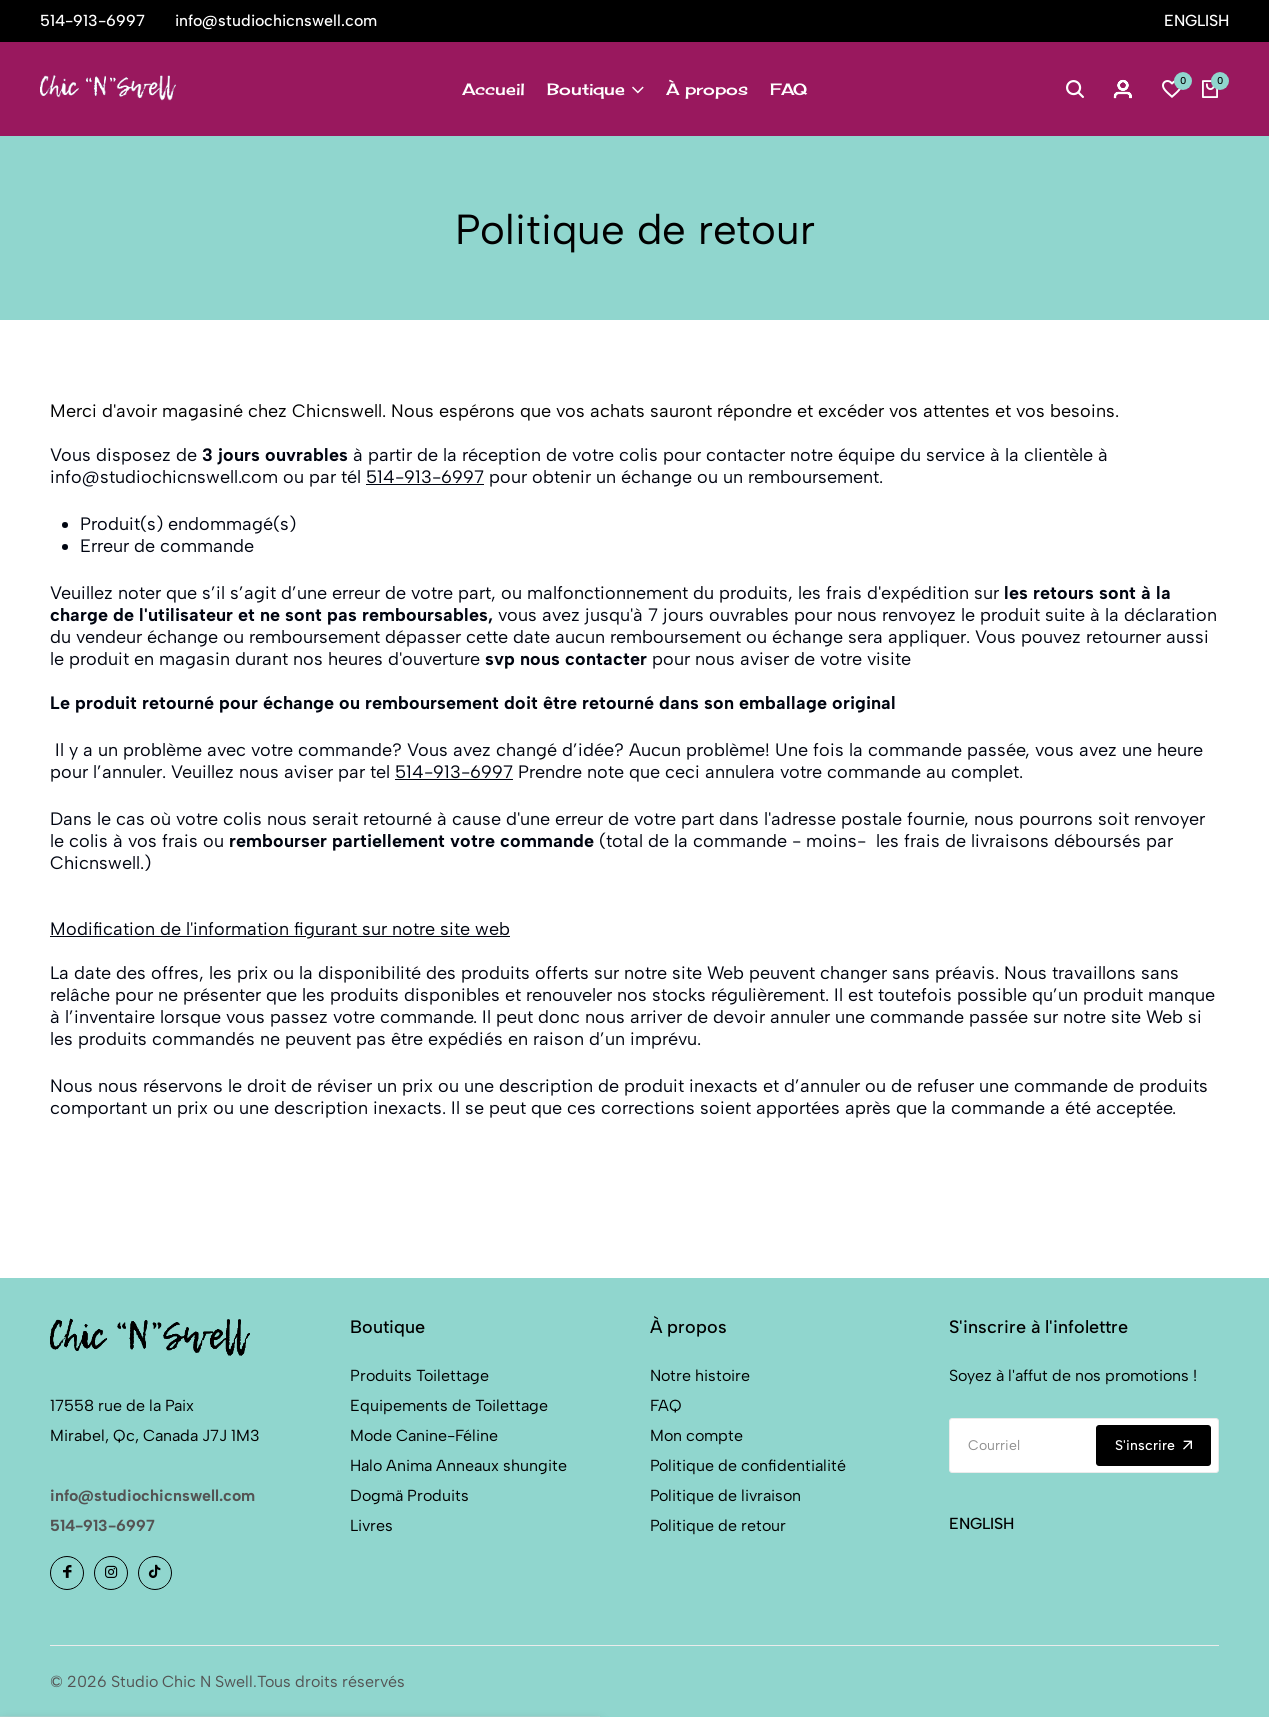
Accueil (493, 89)
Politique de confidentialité (748, 1465)
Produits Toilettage (419, 1375)
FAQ (788, 89)
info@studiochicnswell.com (152, 1495)
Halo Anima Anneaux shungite (458, 1465)
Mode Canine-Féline (424, 1435)
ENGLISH (1196, 20)
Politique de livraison (725, 1495)
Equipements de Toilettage (449, 1405)
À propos (707, 89)
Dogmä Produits (409, 1495)
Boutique (595, 89)
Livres (371, 1525)
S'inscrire (1153, 1445)
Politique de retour (718, 1525)
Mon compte (696, 1435)
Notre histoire (700, 1375)
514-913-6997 (425, 477)
